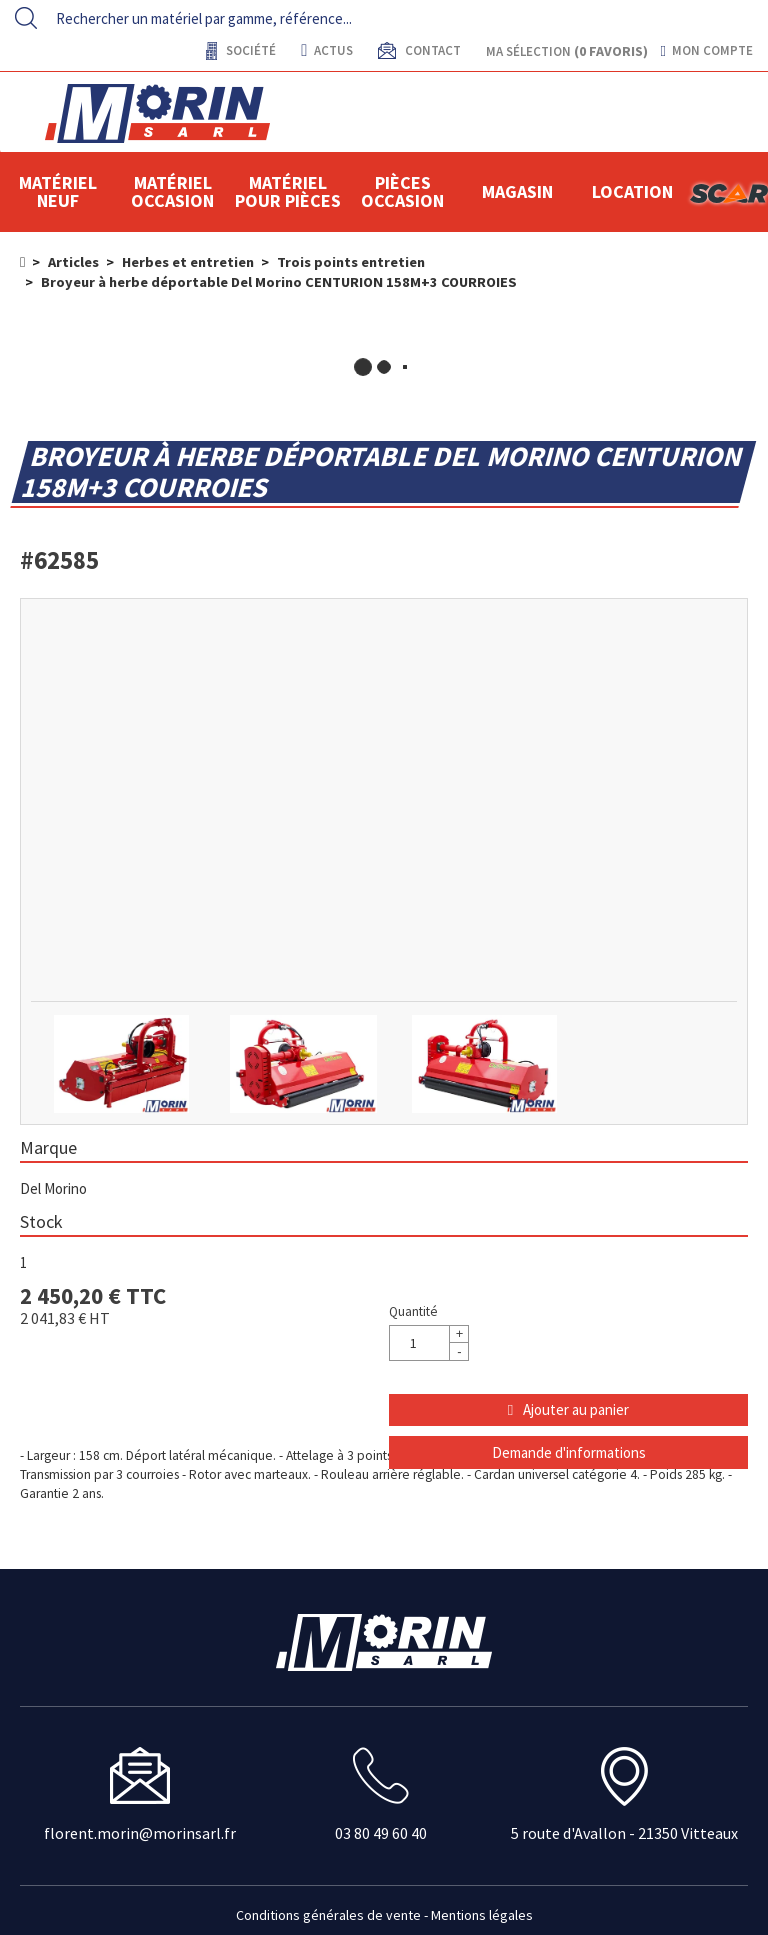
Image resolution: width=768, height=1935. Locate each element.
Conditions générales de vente (328, 1915)
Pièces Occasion (402, 191)
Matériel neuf (58, 191)
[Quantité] (429, 1343)
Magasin (517, 191)
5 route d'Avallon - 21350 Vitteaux (624, 1833)
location (632, 191)
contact (431, 50)
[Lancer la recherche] (26, 18)
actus (326, 50)
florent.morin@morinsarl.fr (140, 1833)
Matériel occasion (172, 191)
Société (249, 50)
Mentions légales (482, 1915)
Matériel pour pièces (288, 191)
